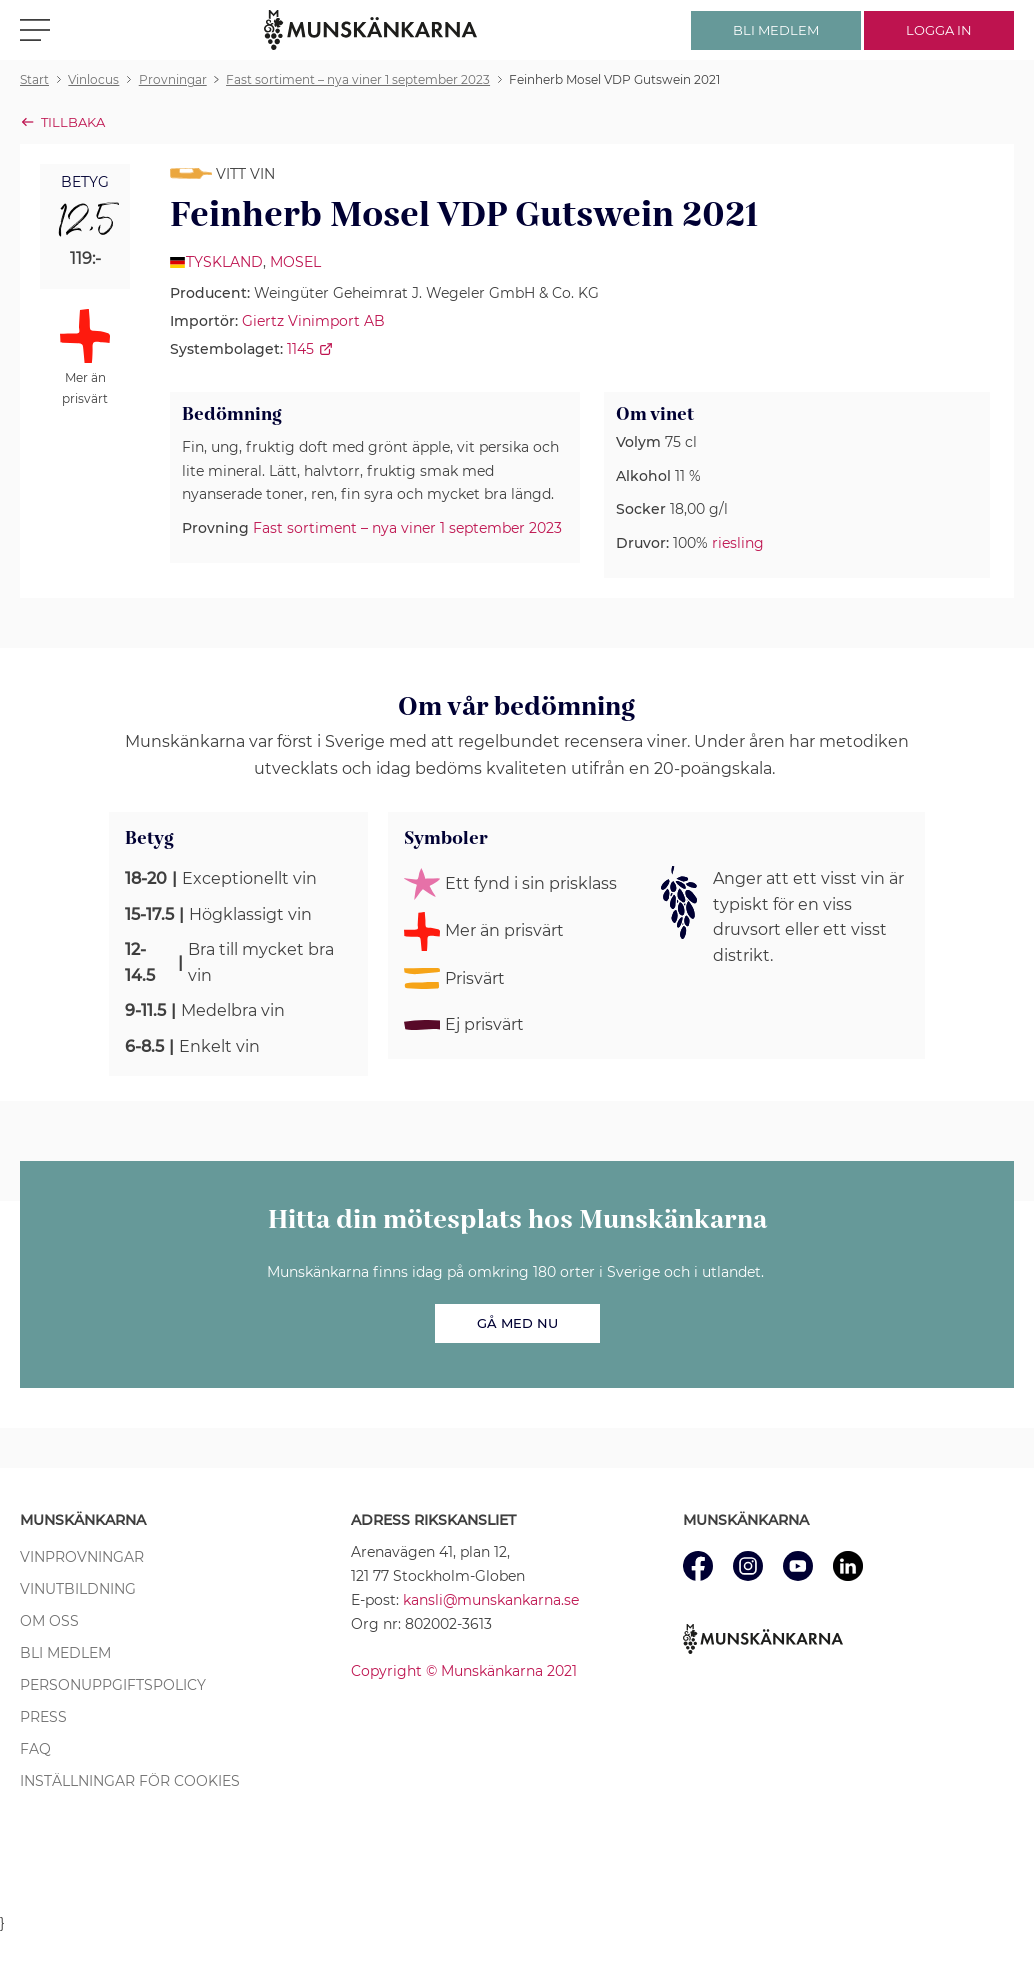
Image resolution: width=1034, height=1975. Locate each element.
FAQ (35, 1749)
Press (43, 1717)
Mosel (295, 262)
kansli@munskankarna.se (491, 1600)
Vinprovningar (82, 1557)
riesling (738, 543)
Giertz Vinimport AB (313, 321)
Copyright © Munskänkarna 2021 (464, 1671)
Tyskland (224, 262)
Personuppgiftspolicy (113, 1685)
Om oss (49, 1621)
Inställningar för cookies (130, 1781)
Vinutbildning (78, 1589)
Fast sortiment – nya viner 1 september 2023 (407, 528)
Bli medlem (65, 1653)
